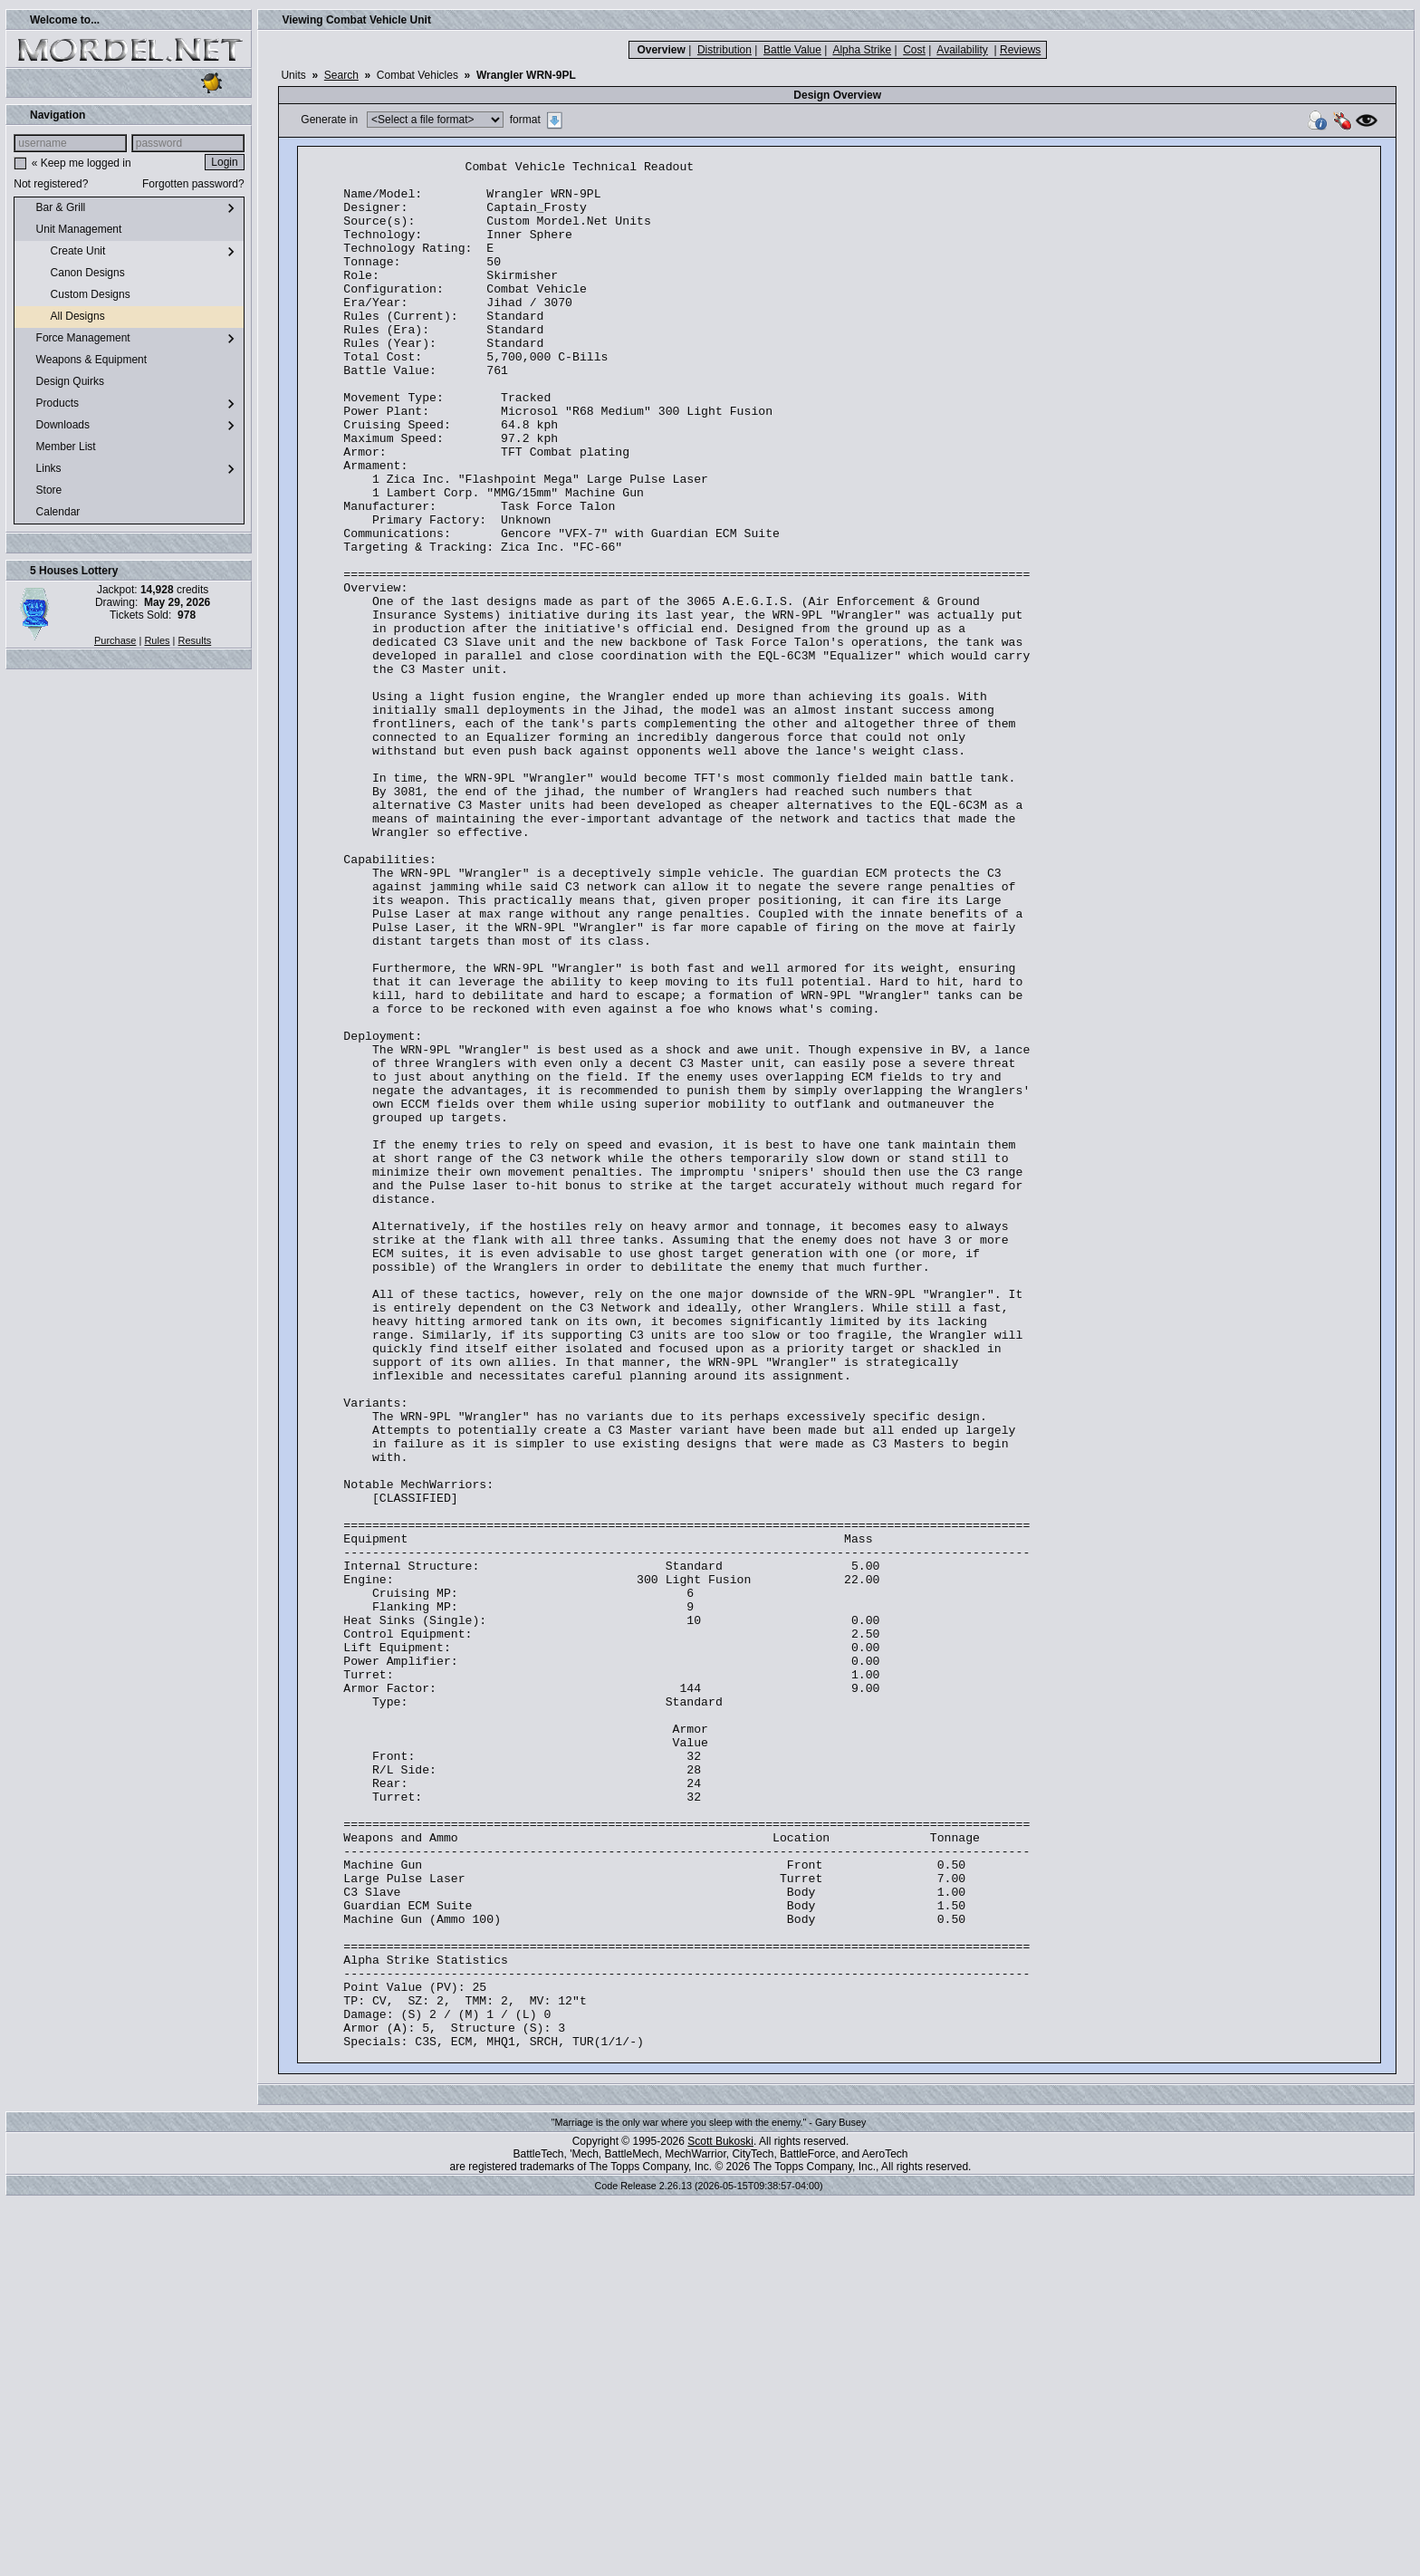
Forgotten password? (193, 184)
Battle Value (792, 49)
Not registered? (51, 184)
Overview (661, 49)
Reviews (1020, 49)
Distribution (724, 49)
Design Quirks (63, 382)
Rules (156, 640)
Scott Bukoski (720, 2519)
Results (195, 640)
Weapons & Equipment (84, 360)
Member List (58, 447)
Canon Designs (73, 273)
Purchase (115, 640)
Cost (914, 49)
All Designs (63, 317)
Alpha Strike (861, 49)
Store (41, 491)
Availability (961, 49)
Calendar (50, 513)
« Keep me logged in (81, 163)
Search (341, 75)
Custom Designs (75, 295)
